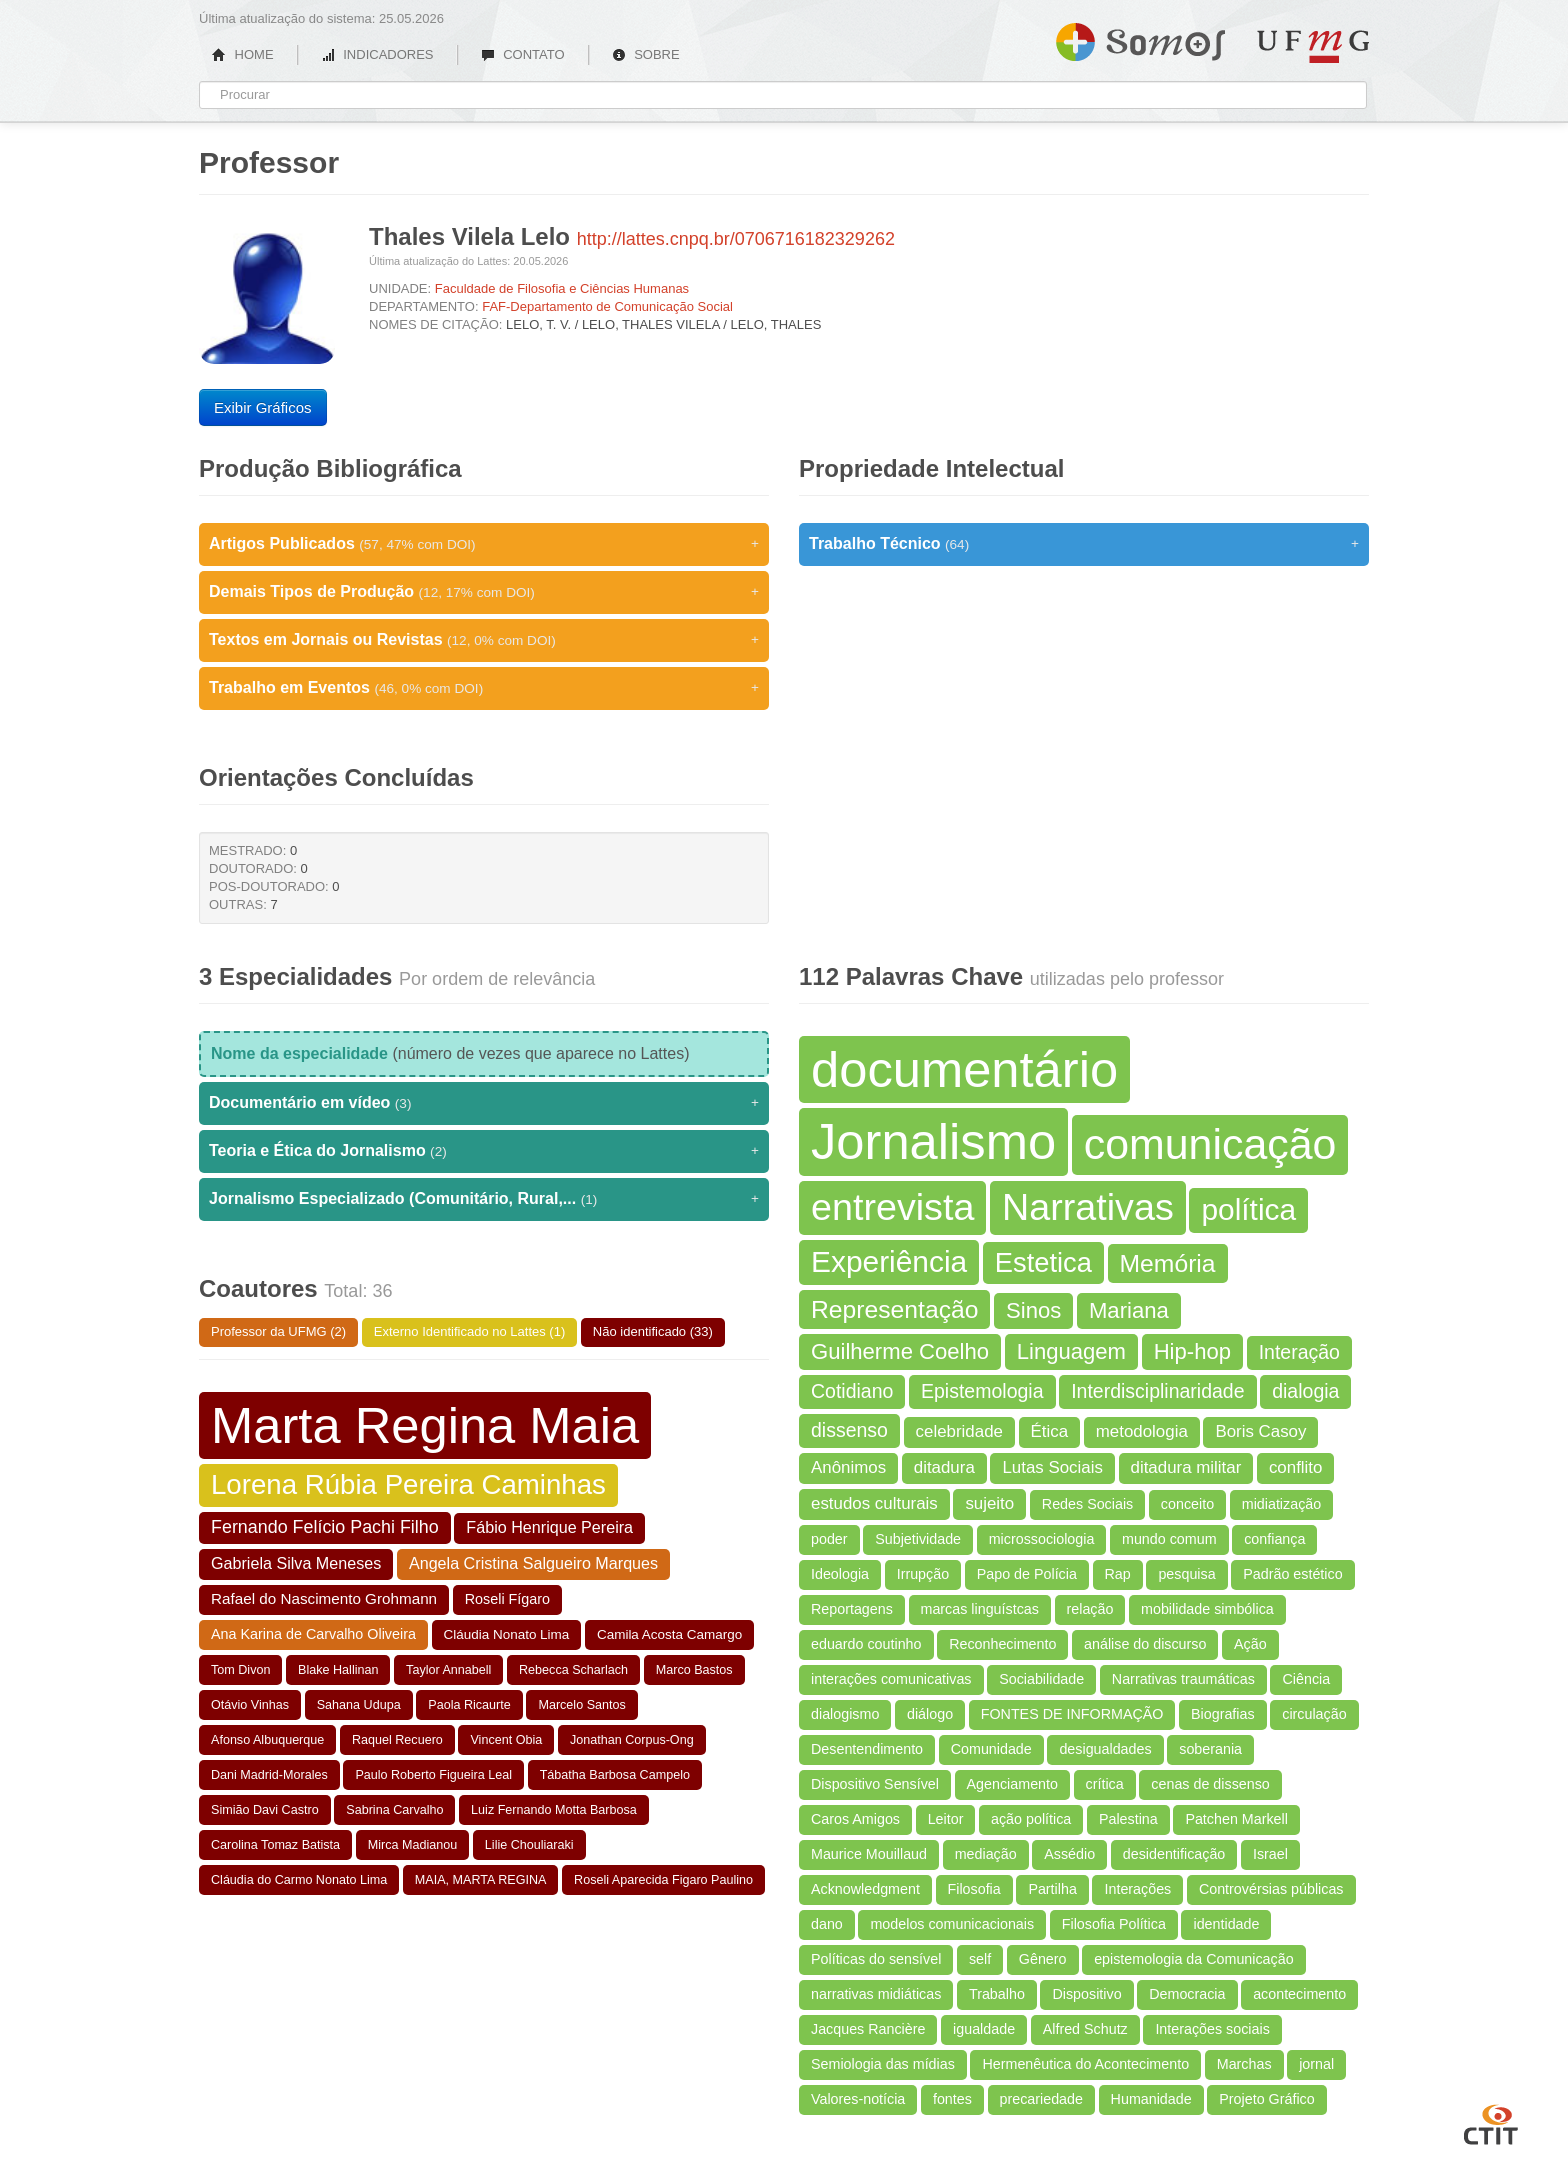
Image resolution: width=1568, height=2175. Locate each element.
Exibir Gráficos (263, 407)
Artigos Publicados (484, 544)
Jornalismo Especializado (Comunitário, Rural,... (484, 1199)
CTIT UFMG (1491, 2122)
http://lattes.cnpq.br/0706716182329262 (736, 239)
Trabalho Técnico (1084, 544)
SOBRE (646, 54)
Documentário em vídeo (484, 1103)
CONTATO (523, 54)
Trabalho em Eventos (484, 688)
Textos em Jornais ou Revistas (484, 640)
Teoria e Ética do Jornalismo (484, 1151)
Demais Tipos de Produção (484, 592)
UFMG (1313, 46)
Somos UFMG (1140, 38)
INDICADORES (377, 54)
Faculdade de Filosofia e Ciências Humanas (562, 288)
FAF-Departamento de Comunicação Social (607, 306)
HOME (243, 54)
